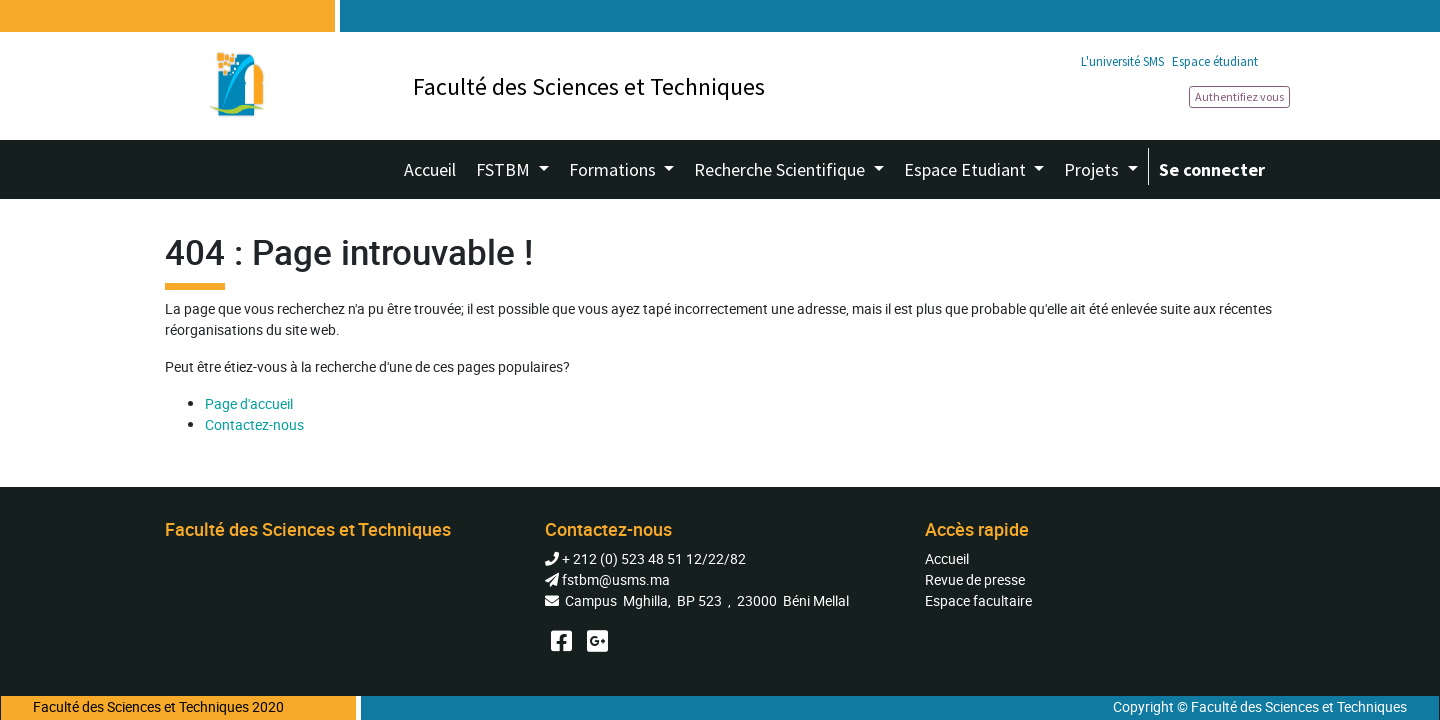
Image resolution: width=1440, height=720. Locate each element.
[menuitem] (430, 169)
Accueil (947, 558)
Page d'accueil (249, 403)
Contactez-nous (254, 424)
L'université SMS (1122, 61)
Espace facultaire (978, 600)
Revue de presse (975, 579)
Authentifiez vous (1239, 96)
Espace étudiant (1215, 61)
